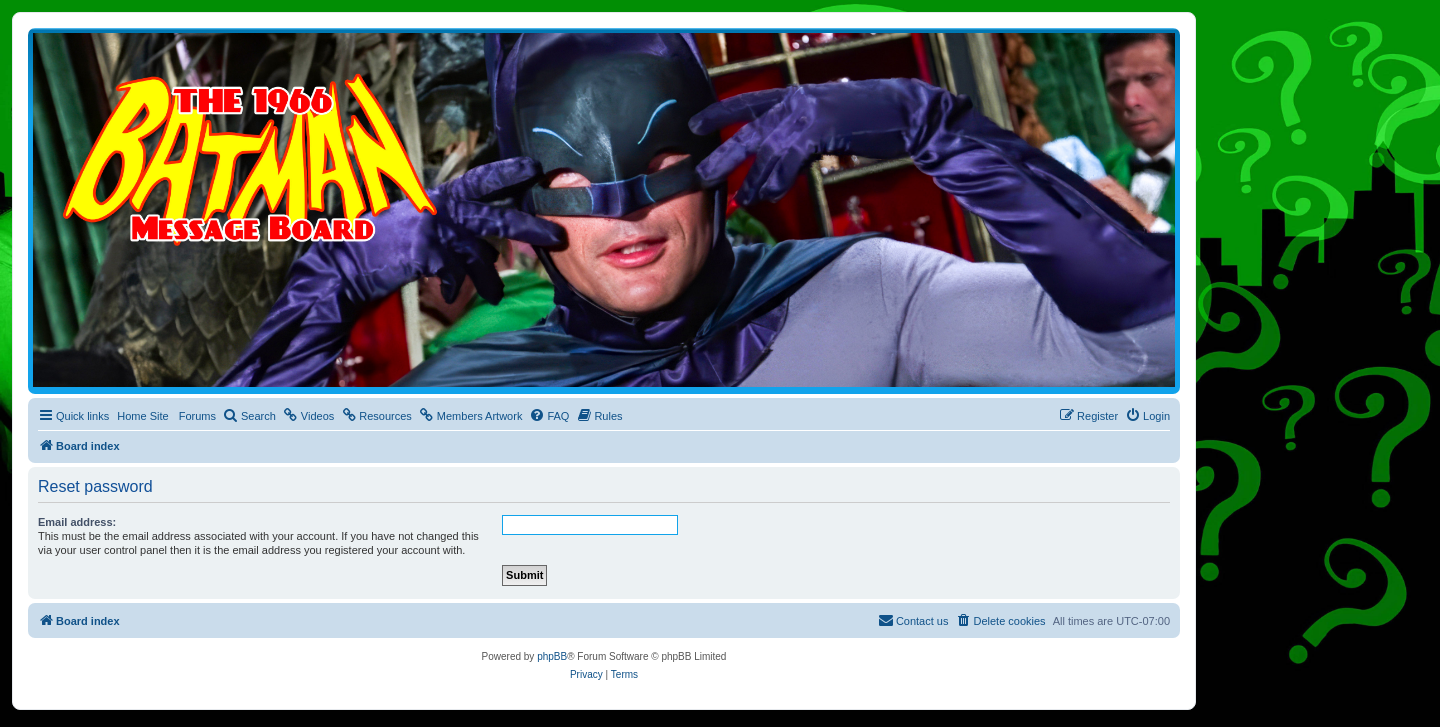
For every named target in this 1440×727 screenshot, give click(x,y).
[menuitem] (249, 416)
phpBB (552, 656)
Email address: (77, 522)
